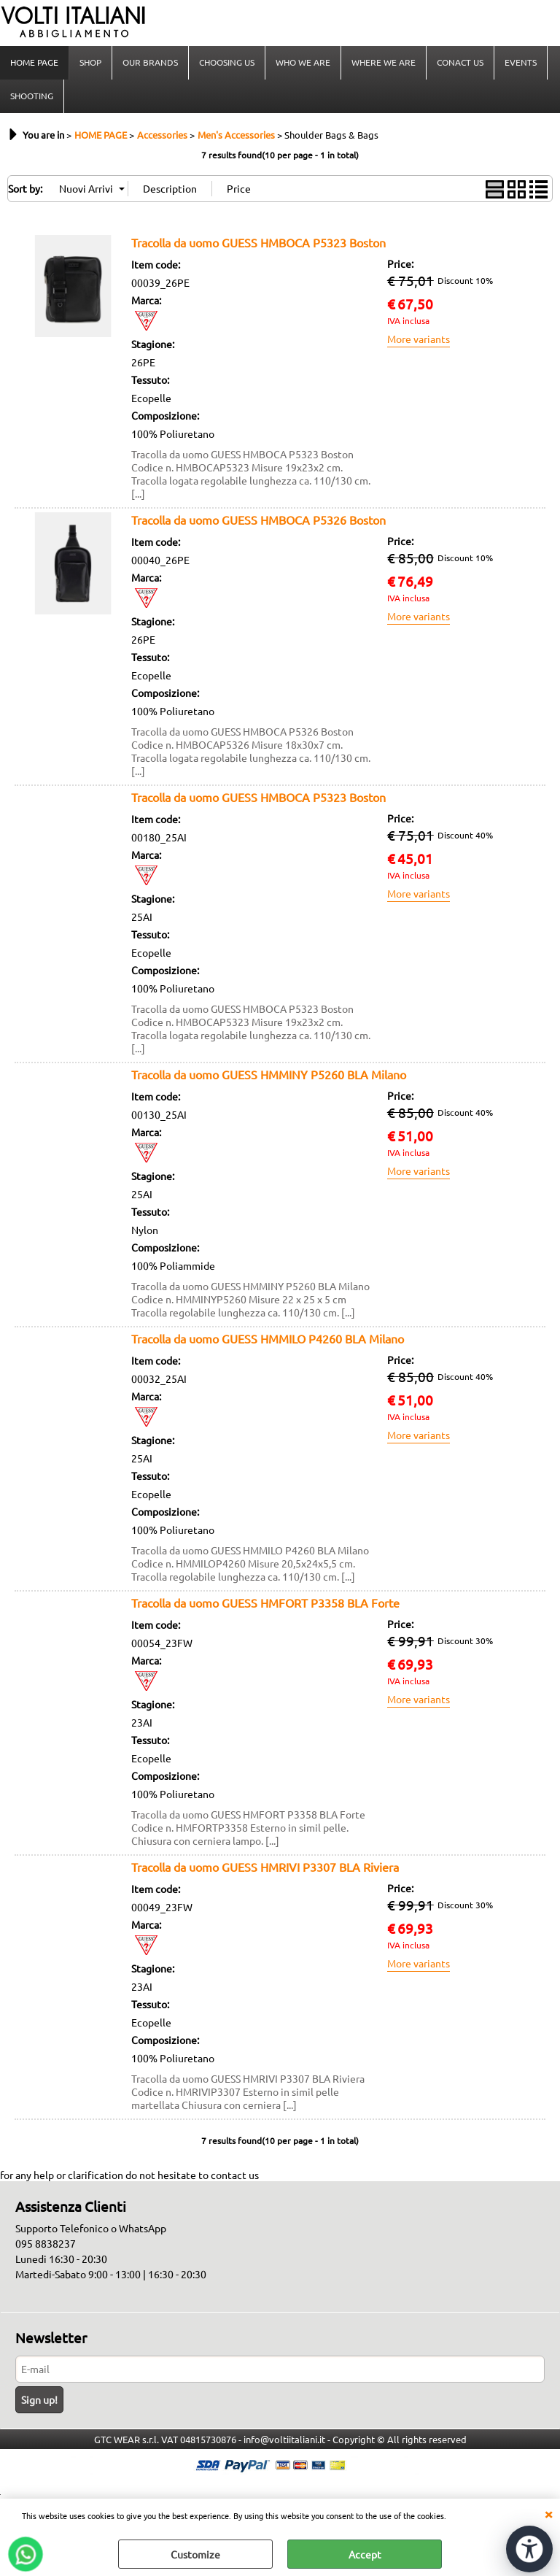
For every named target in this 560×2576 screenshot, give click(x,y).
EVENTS (521, 62)
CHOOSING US (226, 62)
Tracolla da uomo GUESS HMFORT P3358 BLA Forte (265, 1602)
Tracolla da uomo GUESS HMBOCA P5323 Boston (258, 242)
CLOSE (548, 2513)
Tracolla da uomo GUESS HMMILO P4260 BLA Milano (267, 1338)
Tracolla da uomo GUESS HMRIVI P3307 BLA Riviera (265, 1866)
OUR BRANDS (150, 62)
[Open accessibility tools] (529, 2549)
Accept (365, 2554)
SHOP (90, 62)
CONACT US (460, 62)
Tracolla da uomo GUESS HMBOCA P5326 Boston (258, 519)
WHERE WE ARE (383, 62)
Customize (195, 2554)
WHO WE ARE (303, 62)
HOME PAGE (34, 62)
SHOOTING (31, 95)
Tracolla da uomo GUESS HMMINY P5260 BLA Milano (268, 1074)
